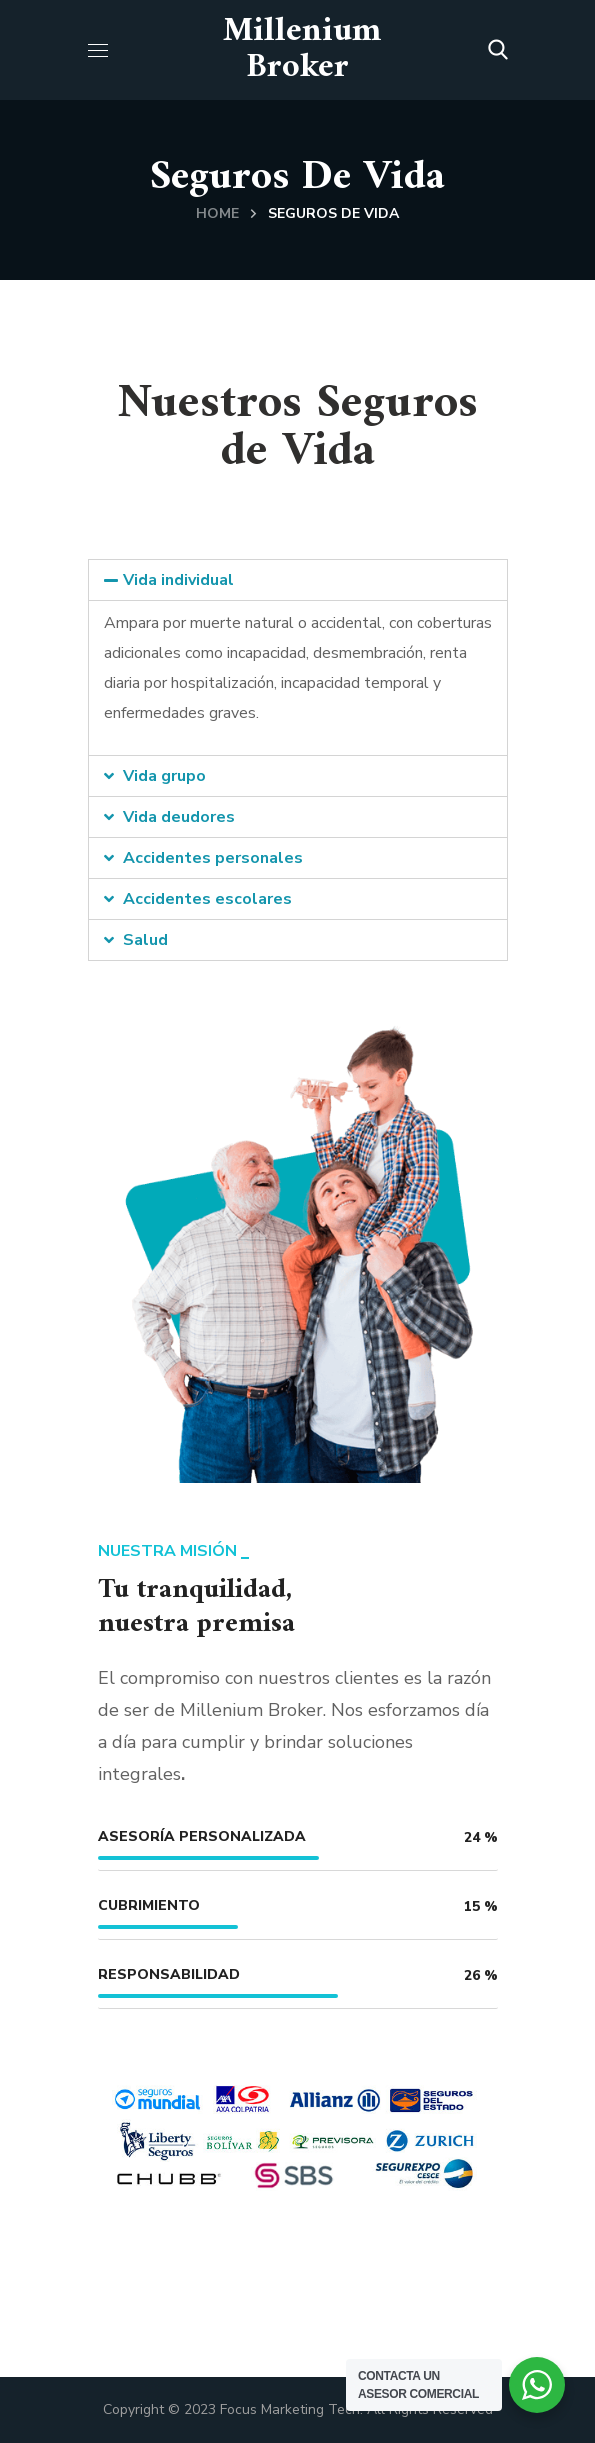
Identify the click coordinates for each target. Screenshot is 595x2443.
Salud (145, 940)
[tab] (298, 580)
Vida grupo (164, 776)
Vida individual (178, 580)
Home (217, 213)
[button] (498, 50)
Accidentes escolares (207, 899)
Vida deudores (179, 817)
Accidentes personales (213, 858)
